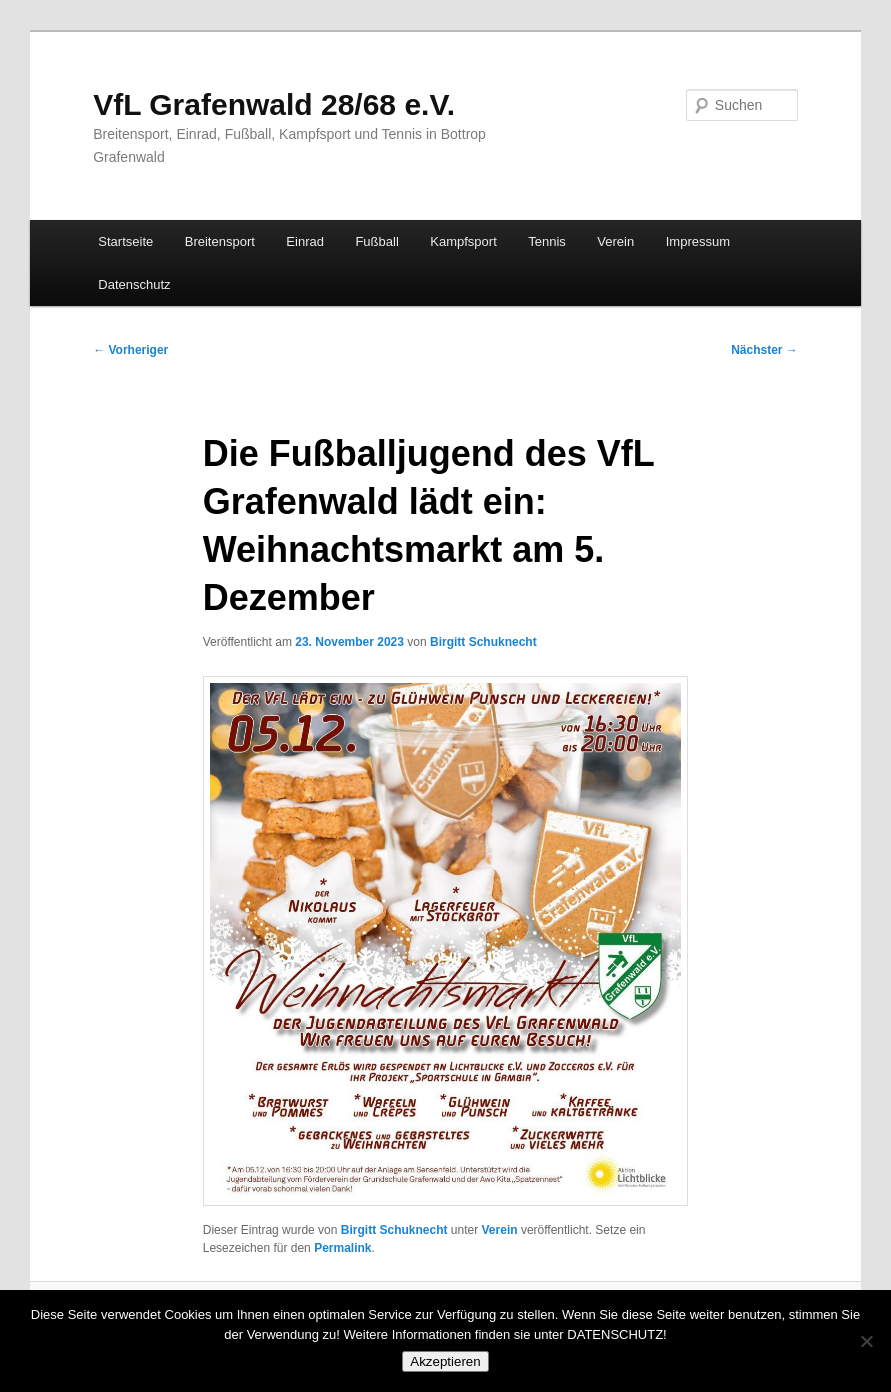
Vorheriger (130, 350)
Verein (615, 241)
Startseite (125, 241)
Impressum (698, 241)
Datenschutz (134, 284)
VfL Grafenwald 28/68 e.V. (274, 104)
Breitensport (220, 241)
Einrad (305, 241)
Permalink (342, 1248)
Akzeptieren (445, 1361)
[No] (866, 1341)
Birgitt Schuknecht (483, 642)
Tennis (547, 241)
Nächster (764, 350)
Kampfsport (463, 241)
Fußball (376, 241)
